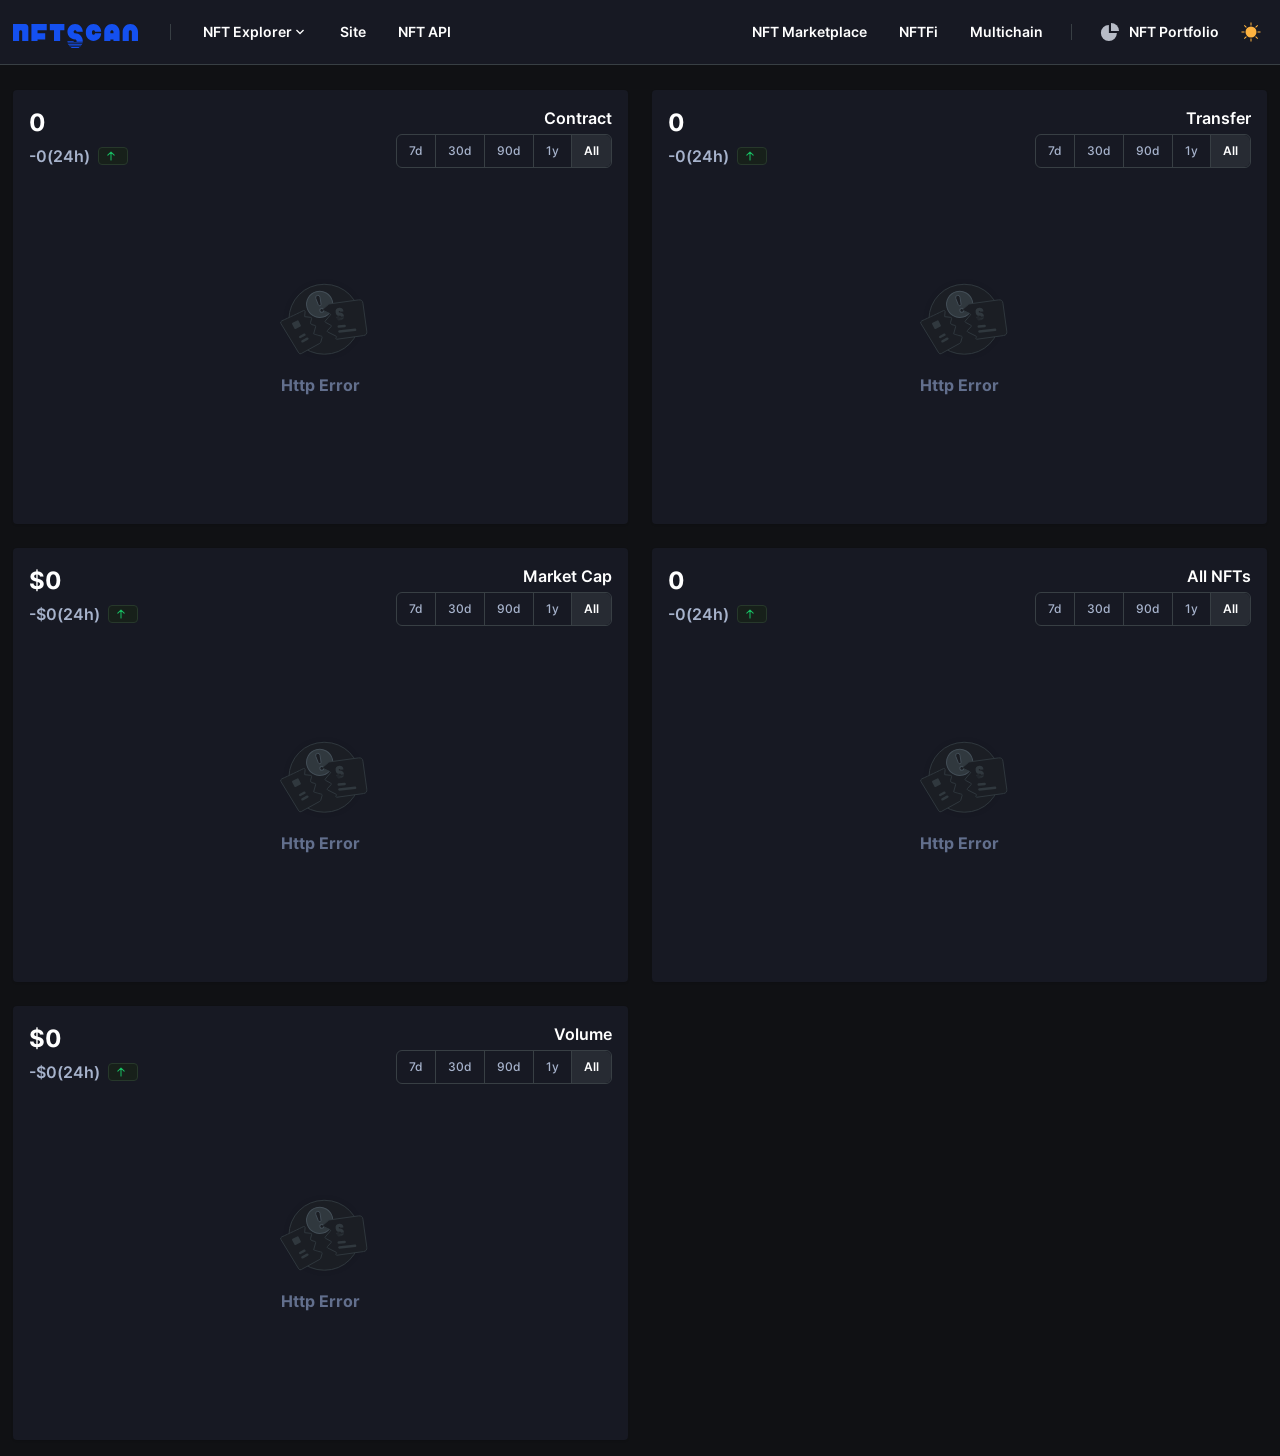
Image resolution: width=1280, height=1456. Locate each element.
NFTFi (918, 31)
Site (353, 31)
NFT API (424, 31)
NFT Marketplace (809, 31)
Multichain (1006, 31)
